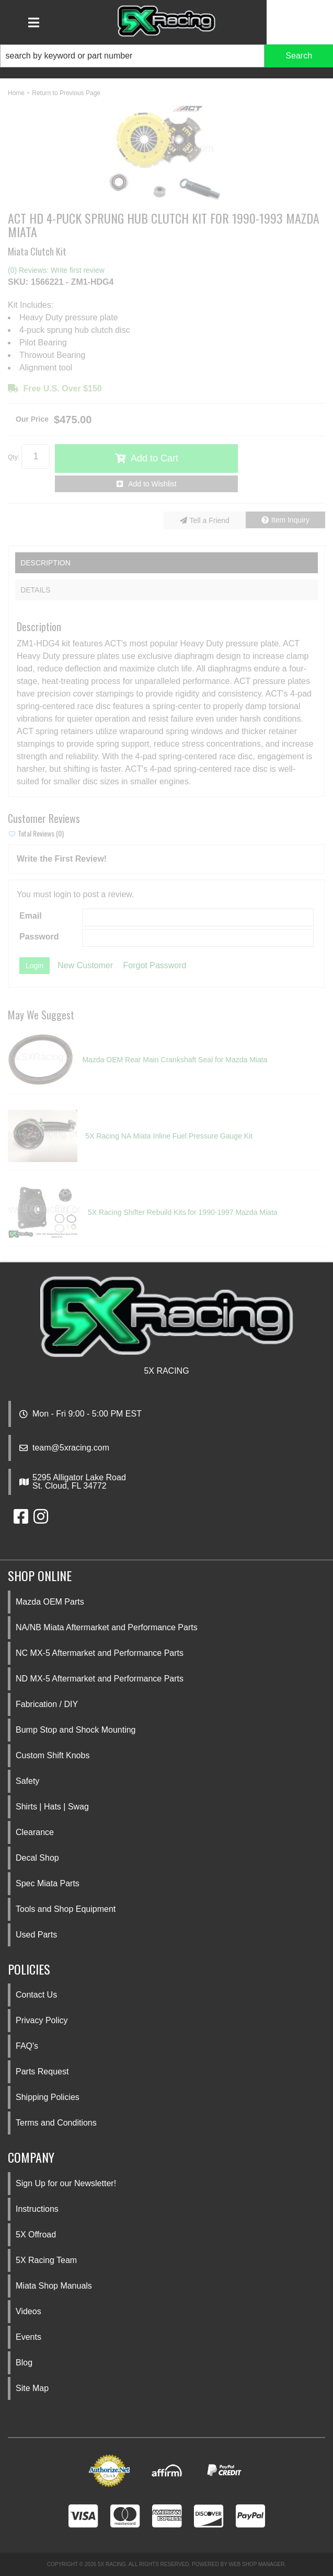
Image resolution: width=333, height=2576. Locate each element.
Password (39, 936)
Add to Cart (154, 458)
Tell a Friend (209, 520)
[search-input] (132, 56)
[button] (166, 55)
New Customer (85, 965)
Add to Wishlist (152, 484)
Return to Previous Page (66, 93)
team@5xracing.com (70, 1448)
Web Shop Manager (256, 2564)
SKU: (18, 281)
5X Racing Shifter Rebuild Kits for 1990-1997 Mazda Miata (183, 1212)
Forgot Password (155, 965)
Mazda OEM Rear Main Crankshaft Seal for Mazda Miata (174, 1059)
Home (16, 93)
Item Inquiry (290, 520)
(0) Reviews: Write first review (56, 270)
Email (30, 915)
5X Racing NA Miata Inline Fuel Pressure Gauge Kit (168, 1136)
